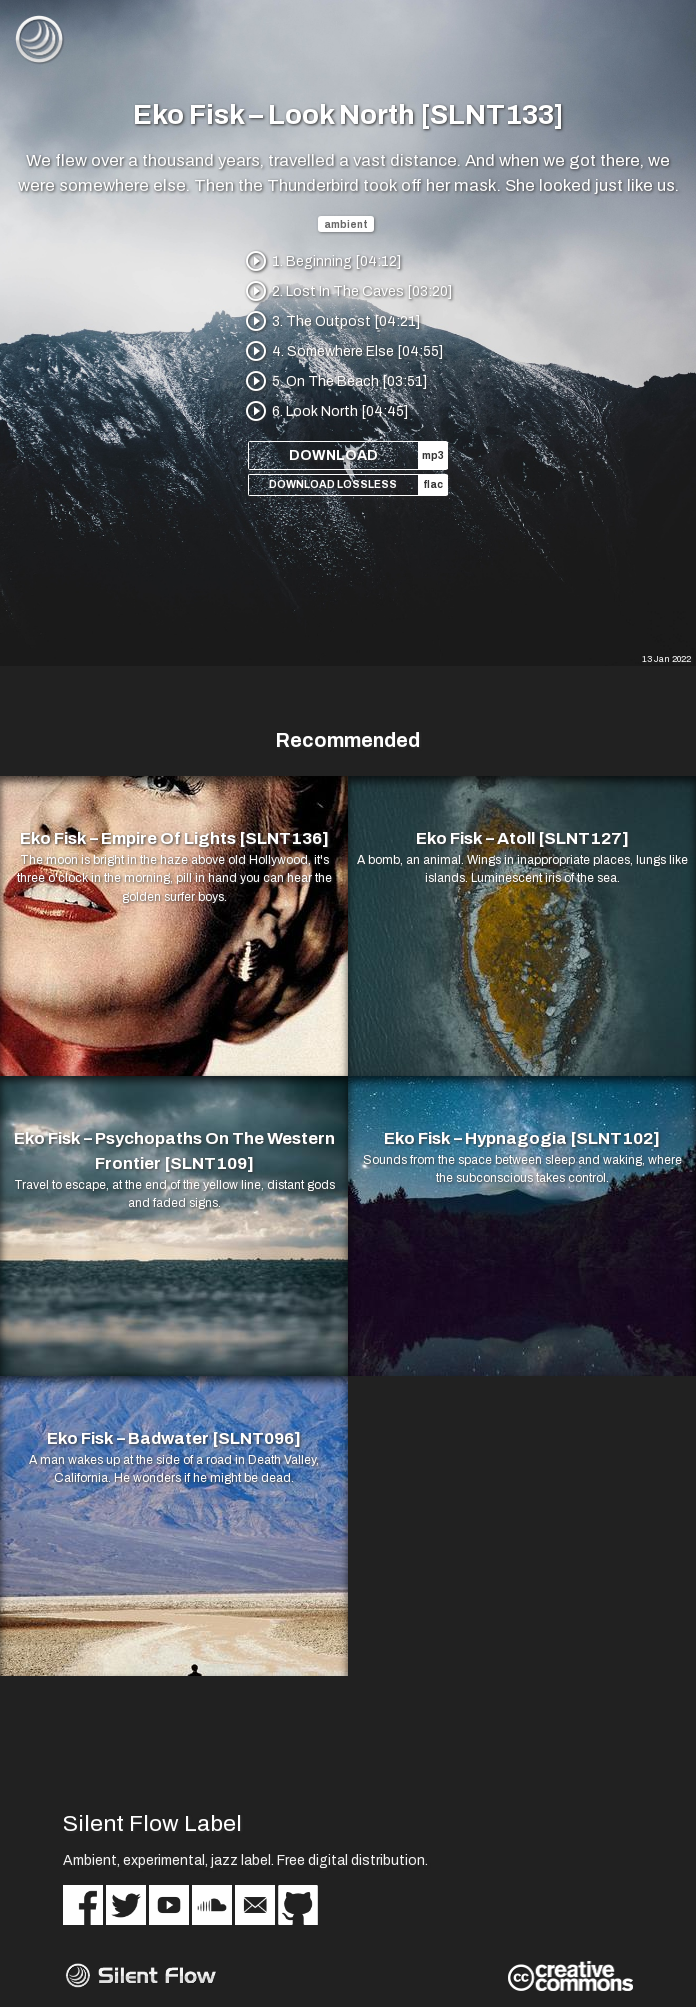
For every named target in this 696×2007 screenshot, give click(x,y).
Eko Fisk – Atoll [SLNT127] (522, 838)
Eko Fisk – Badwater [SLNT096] (174, 1438)
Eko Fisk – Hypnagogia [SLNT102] (522, 1138)
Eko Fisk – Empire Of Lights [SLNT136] (174, 838)
